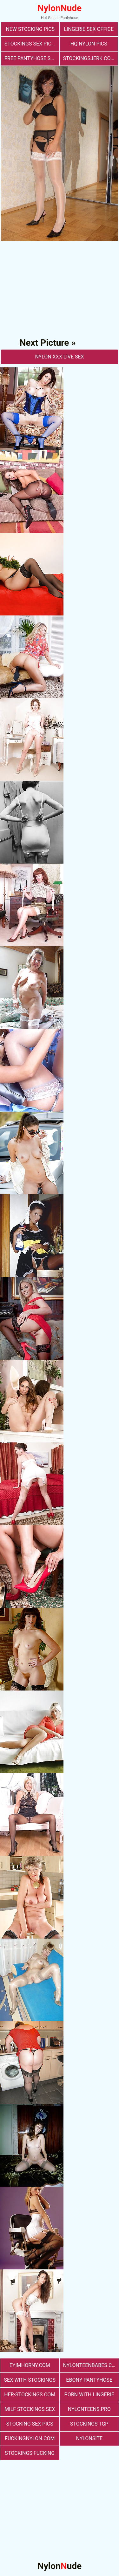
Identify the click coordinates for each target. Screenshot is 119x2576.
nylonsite (89, 2438)
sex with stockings (30, 2380)
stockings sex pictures (31, 44)
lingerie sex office (89, 29)
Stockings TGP (89, 2424)
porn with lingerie (89, 2395)
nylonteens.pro (89, 2409)
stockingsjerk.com (89, 58)
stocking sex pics (29, 2424)
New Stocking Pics (30, 29)
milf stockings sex (29, 2409)
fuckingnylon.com (30, 2438)
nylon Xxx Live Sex (59, 357)
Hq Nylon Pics (88, 44)
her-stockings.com (29, 2395)
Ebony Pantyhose (89, 2380)
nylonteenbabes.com (91, 2365)
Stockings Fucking (30, 2453)
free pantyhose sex (30, 58)
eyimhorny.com (30, 2365)
